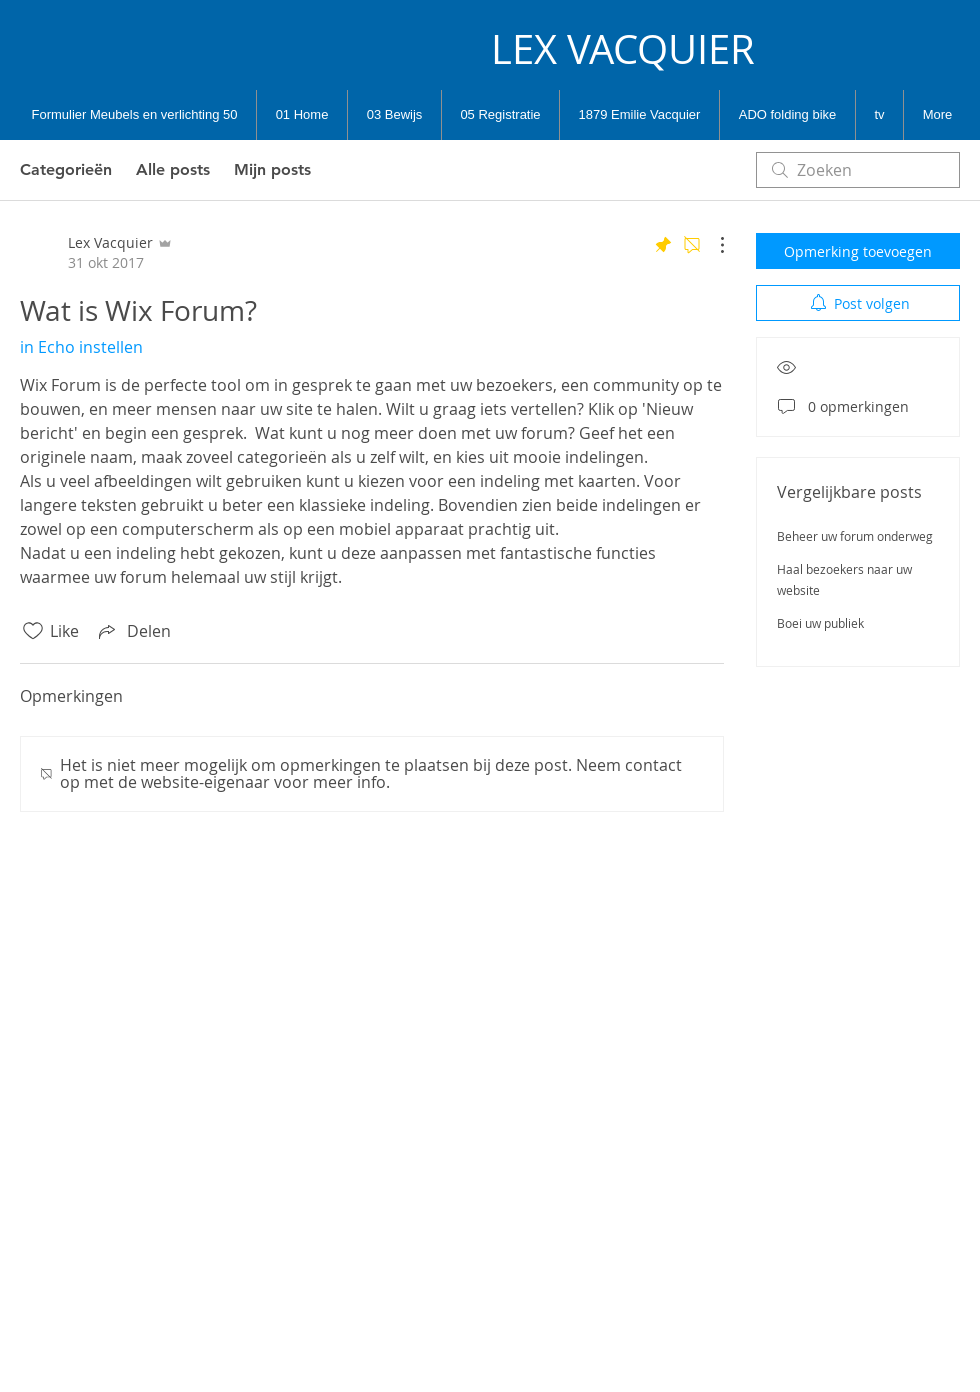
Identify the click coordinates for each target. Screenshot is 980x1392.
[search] (858, 170)
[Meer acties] (712, 245)
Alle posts (173, 169)
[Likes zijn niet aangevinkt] (33, 631)
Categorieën (66, 169)
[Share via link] (133, 631)
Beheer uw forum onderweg (855, 536)
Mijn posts (272, 169)
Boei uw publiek (820, 623)
